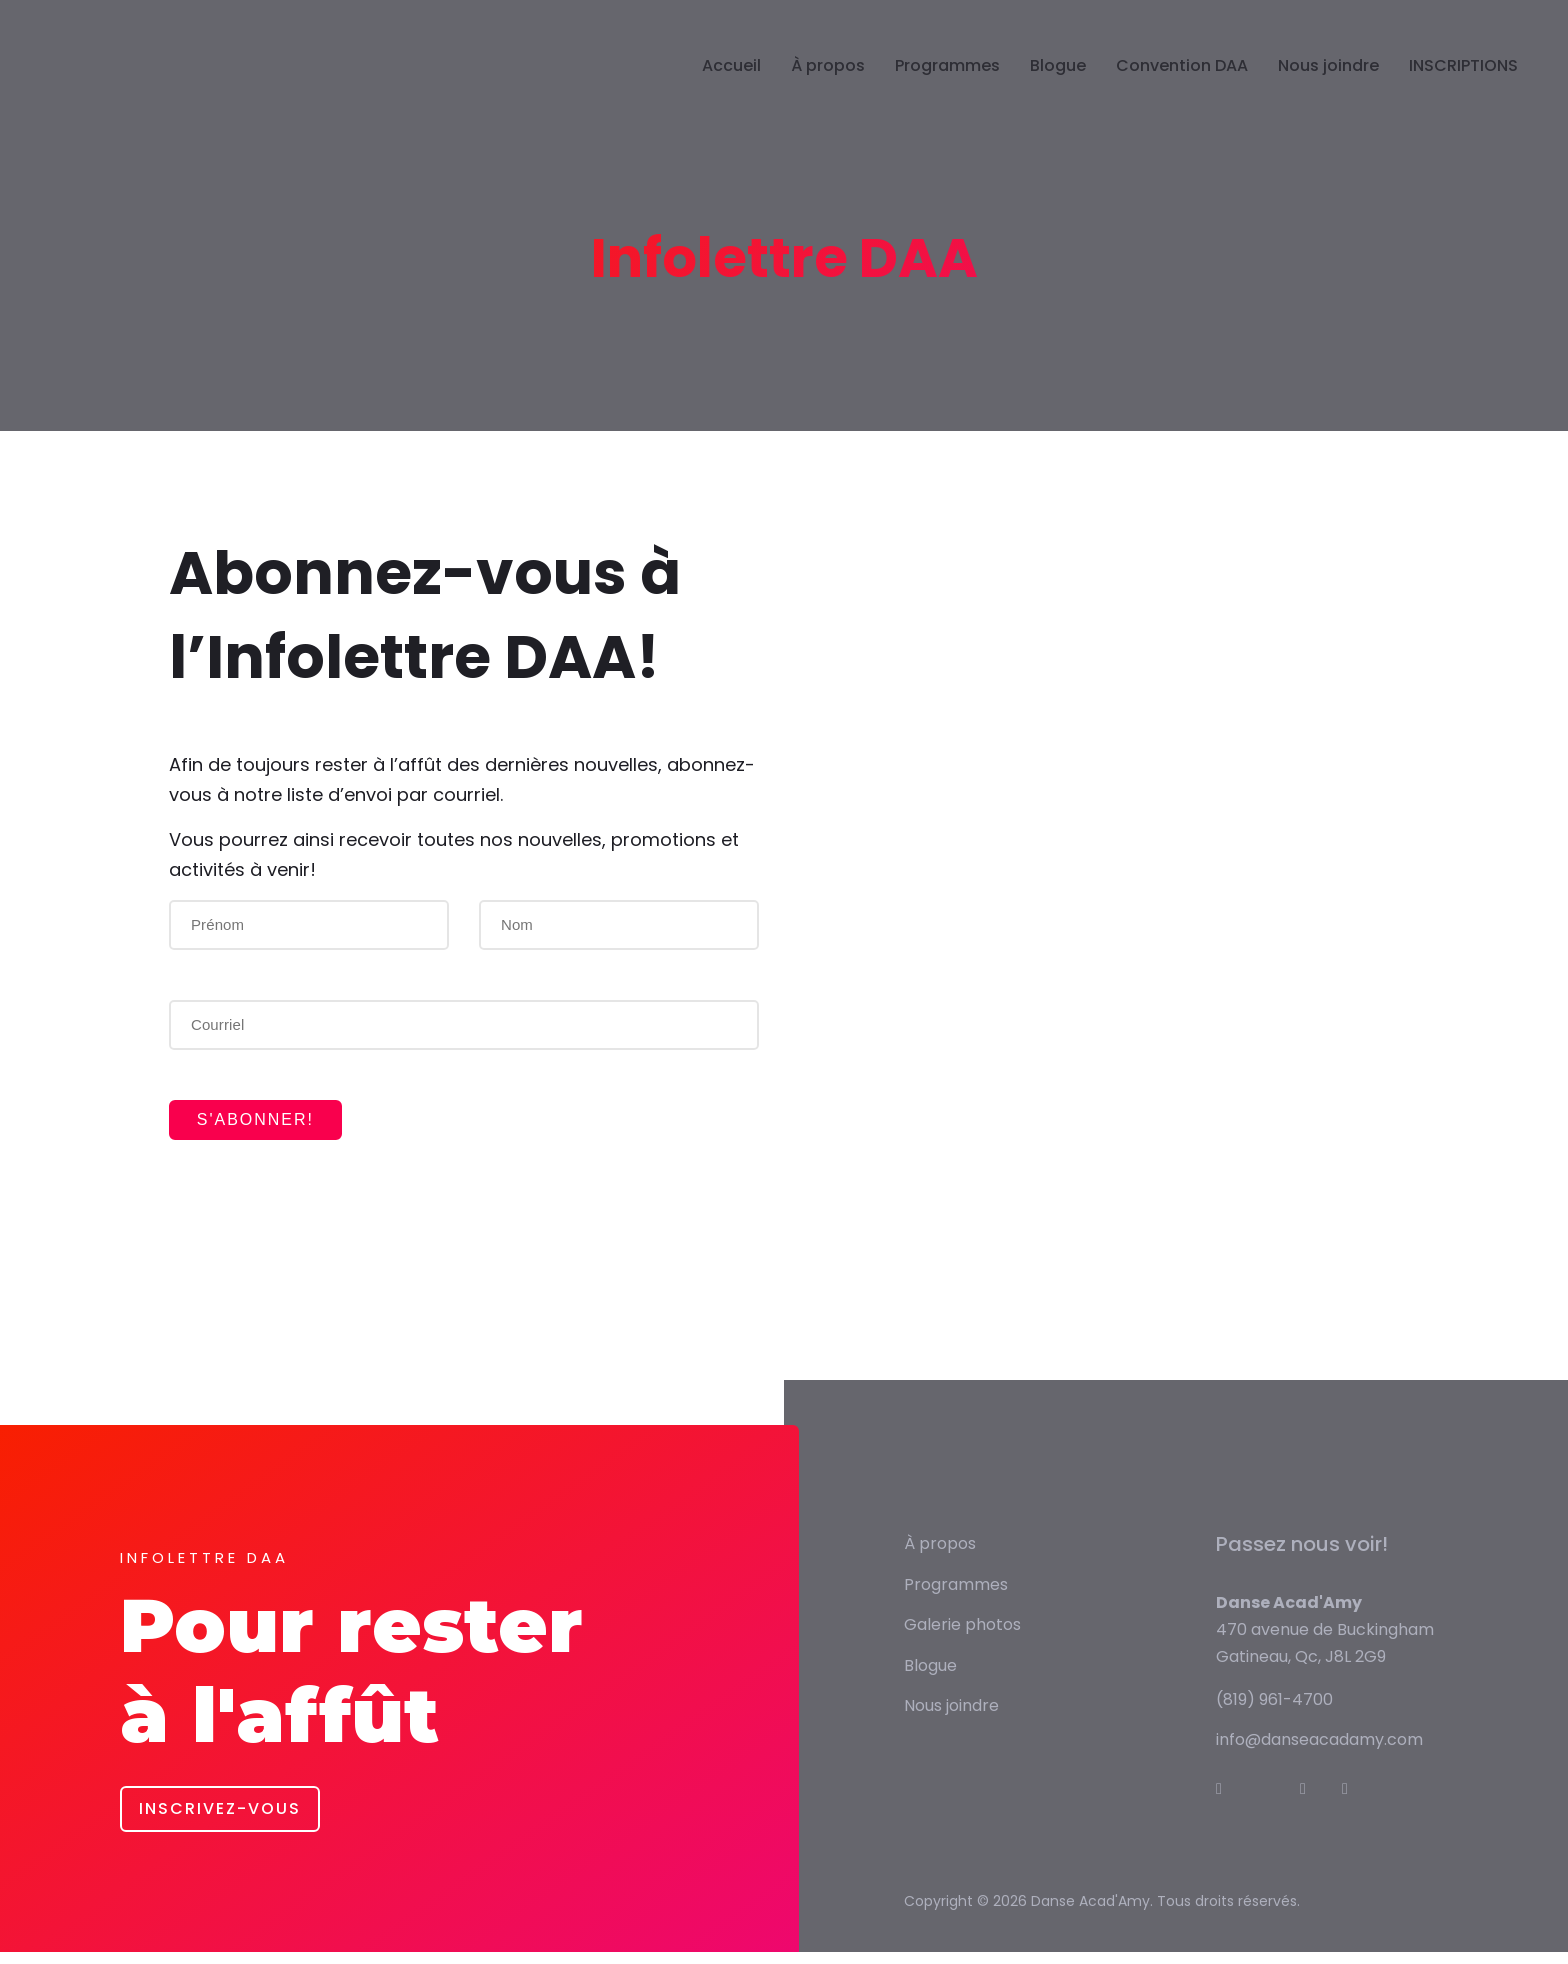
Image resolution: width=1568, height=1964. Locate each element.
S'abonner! (269, 1125)
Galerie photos (962, 1636)
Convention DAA (1182, 83)
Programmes (947, 83)
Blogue (1058, 83)
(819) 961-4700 (1274, 1710)
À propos (828, 83)
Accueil (731, 83)
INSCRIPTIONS (1463, 83)
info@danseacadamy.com (1319, 1751)
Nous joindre (1328, 83)
